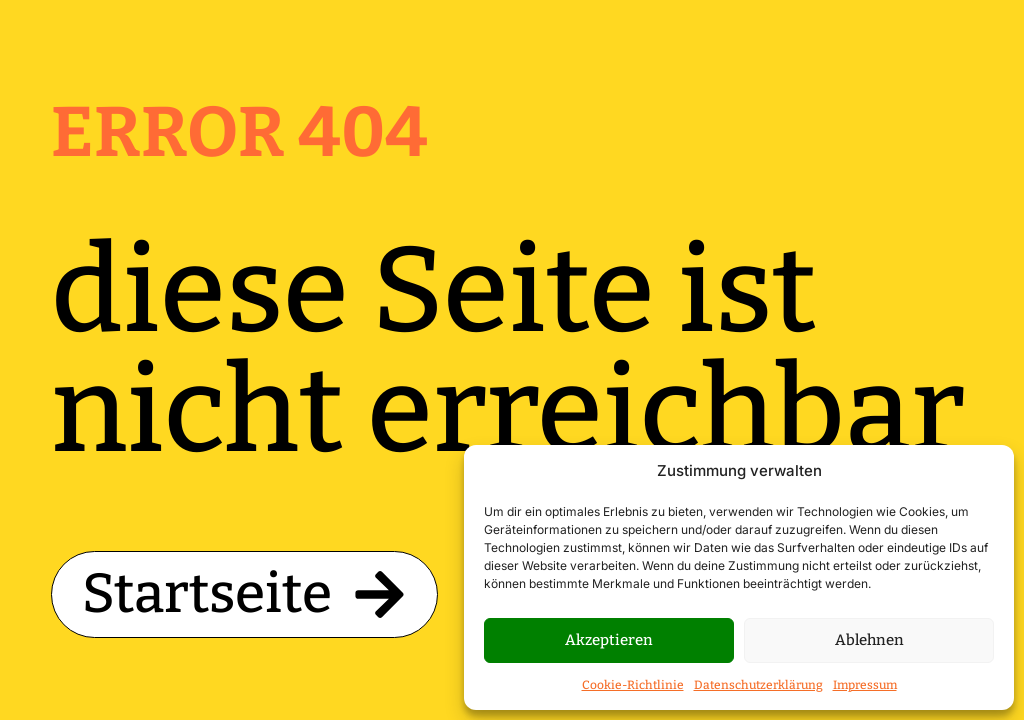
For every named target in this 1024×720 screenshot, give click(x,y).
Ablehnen (869, 640)
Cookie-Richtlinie (633, 685)
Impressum (865, 685)
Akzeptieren (609, 640)
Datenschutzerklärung (758, 685)
